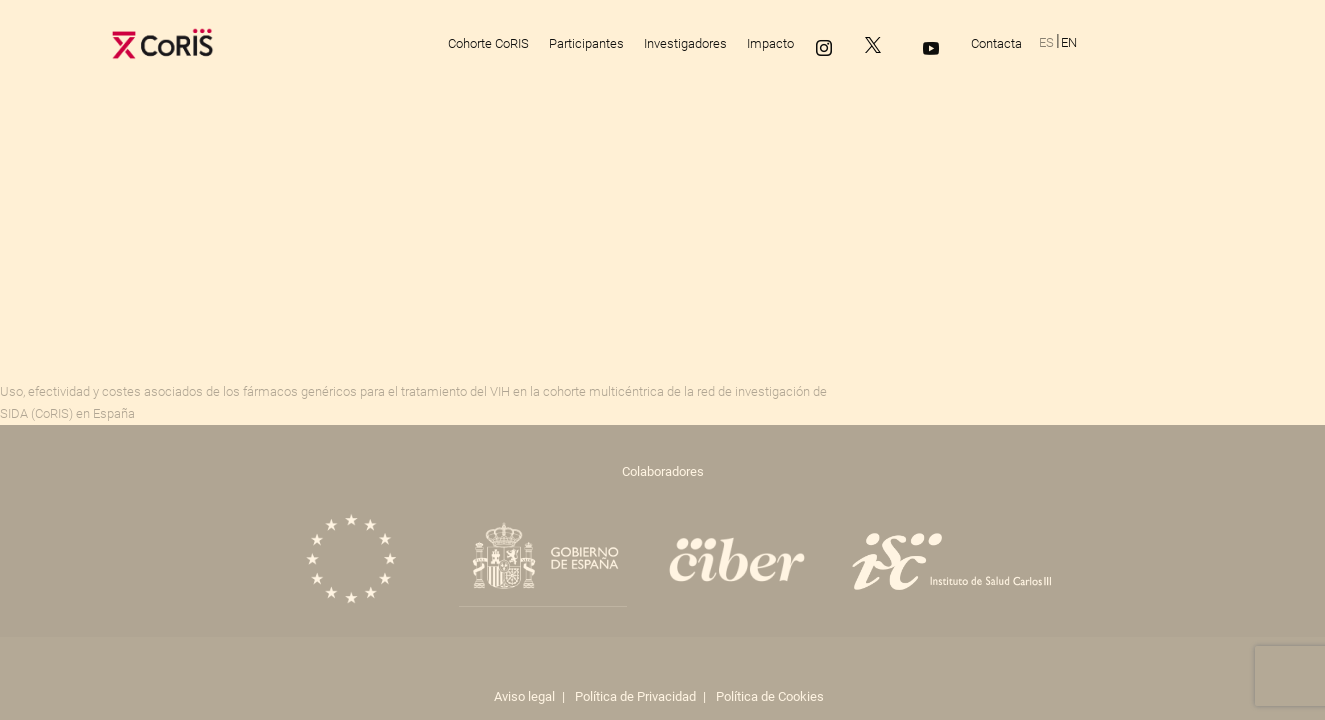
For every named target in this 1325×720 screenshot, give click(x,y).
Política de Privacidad (635, 696)
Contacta (996, 43)
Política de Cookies (770, 696)
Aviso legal (524, 696)
